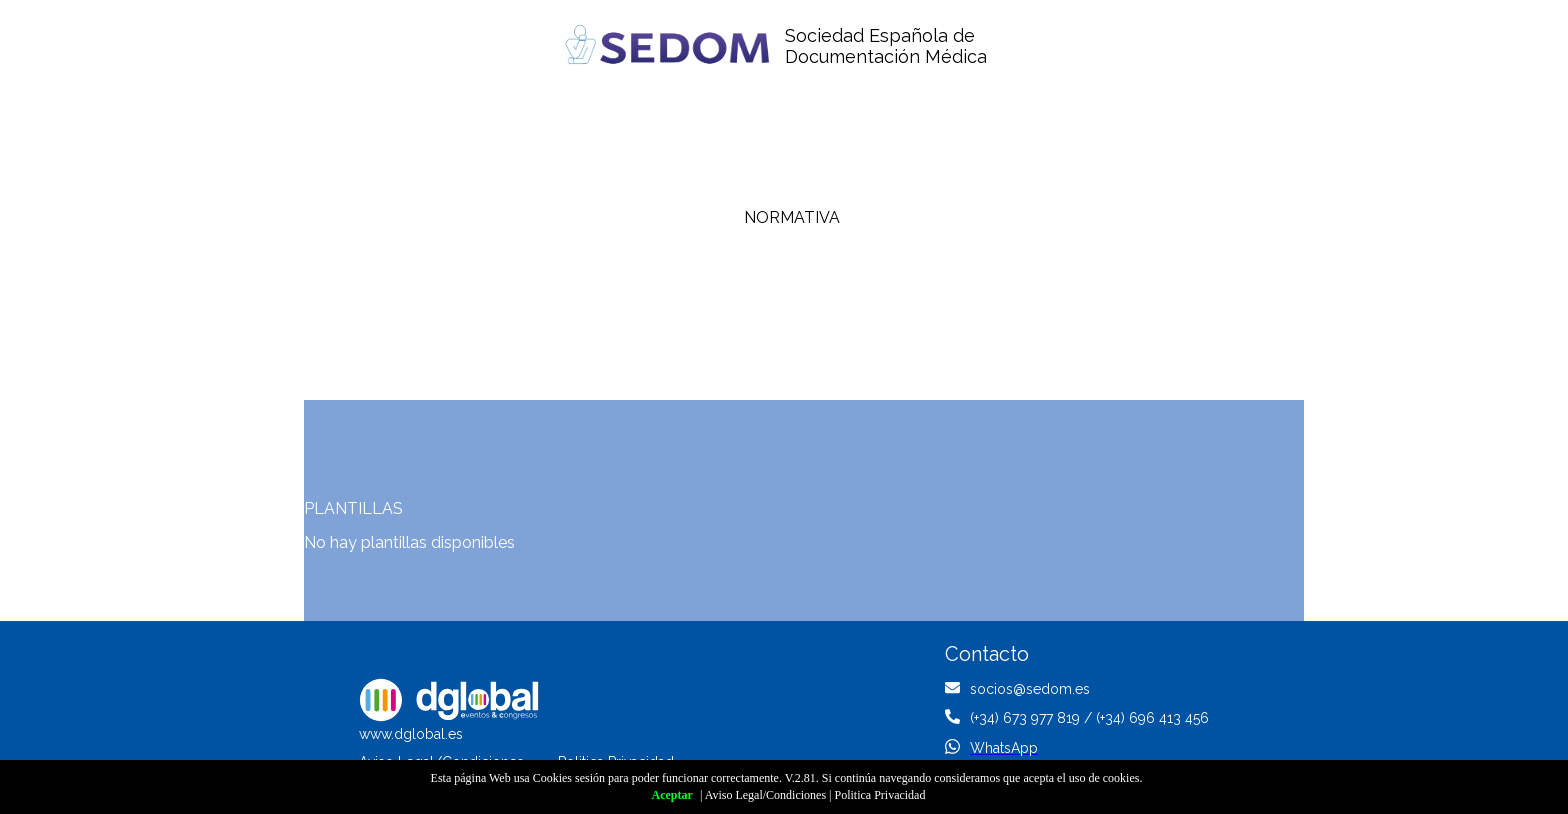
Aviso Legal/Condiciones (765, 795)
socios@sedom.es (1030, 689)
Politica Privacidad (879, 795)
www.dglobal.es (411, 734)
